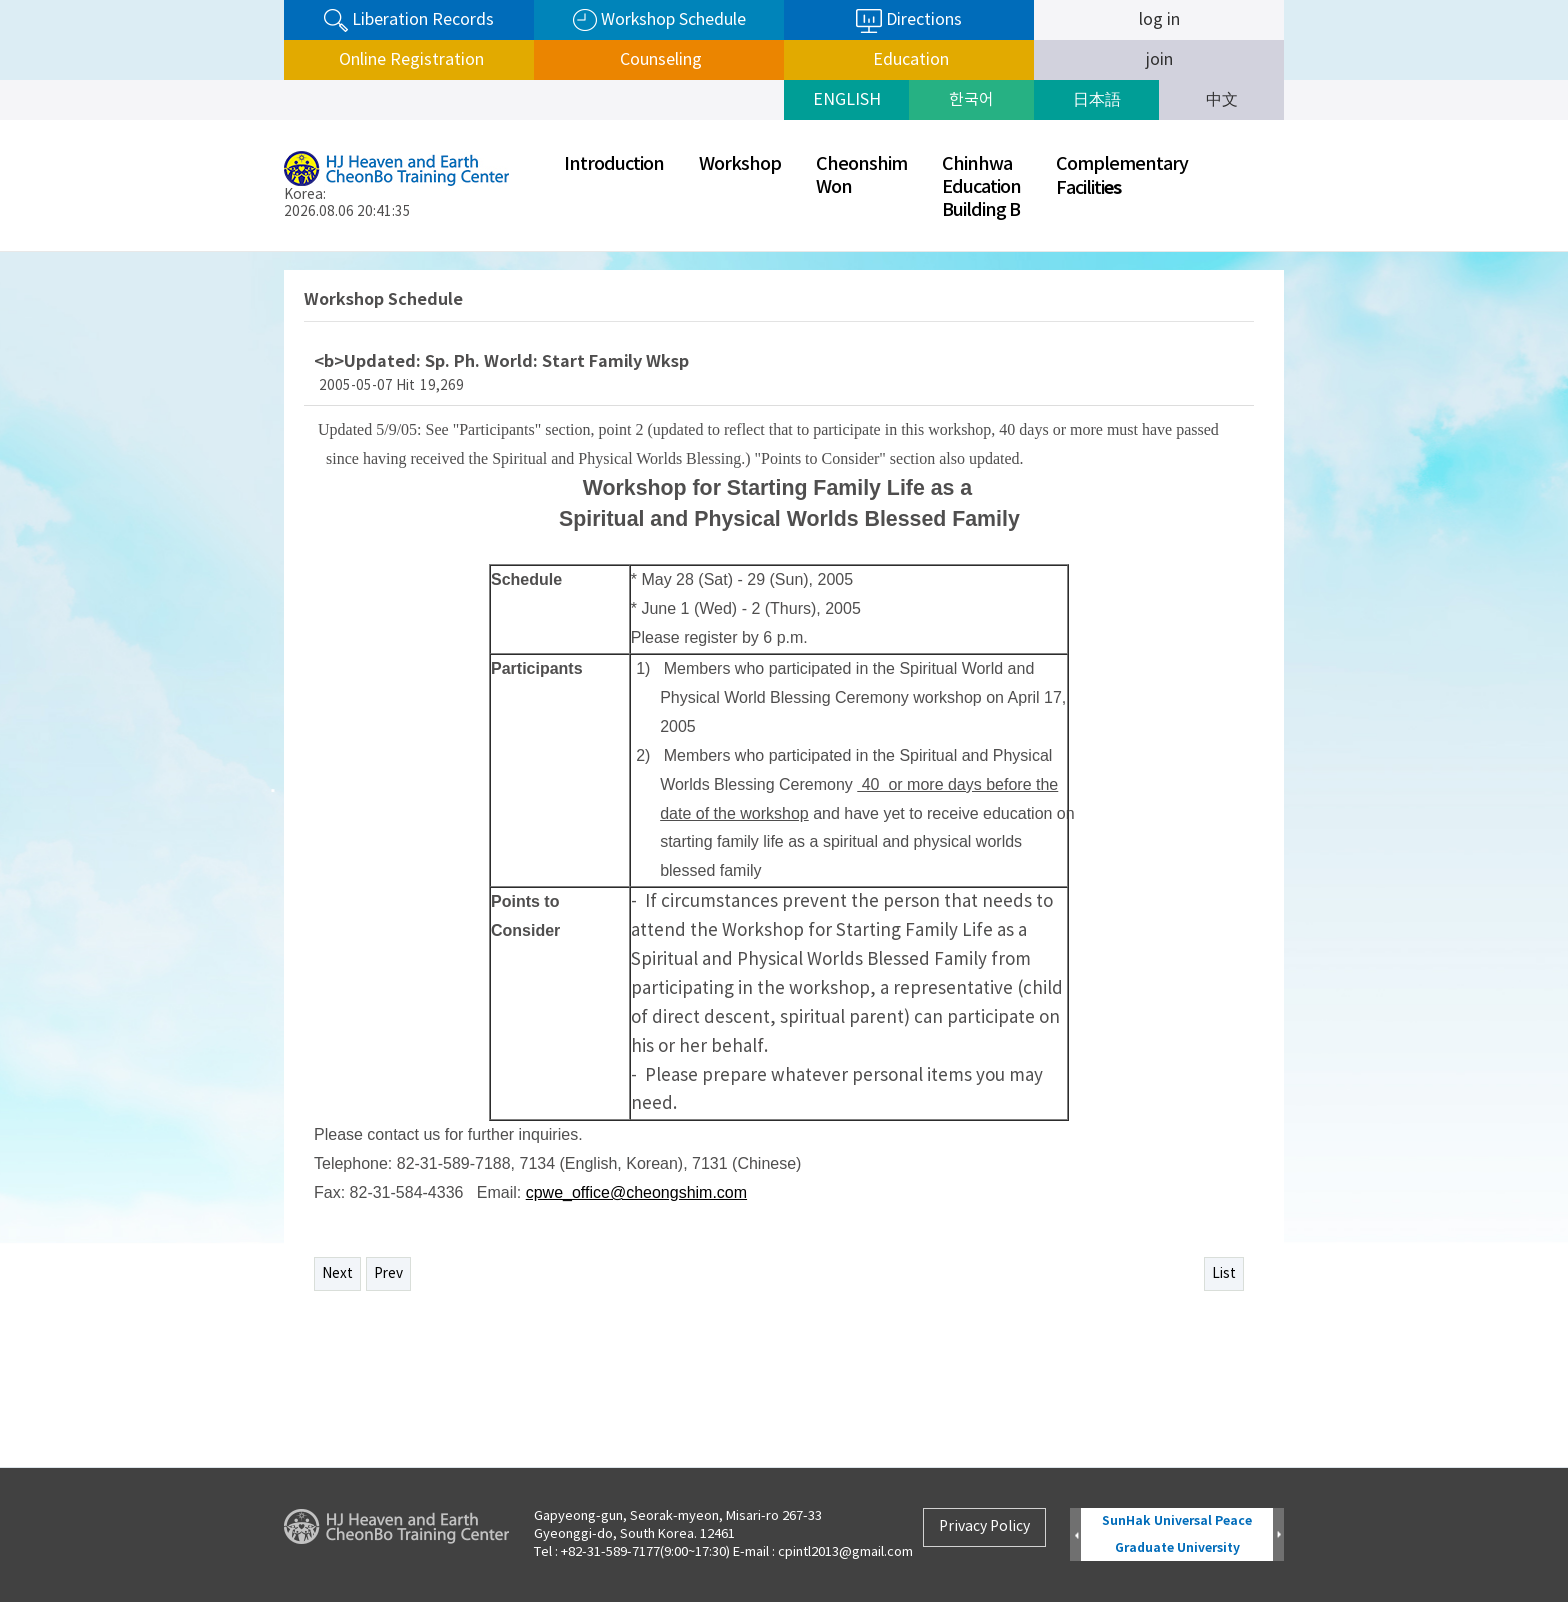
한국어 (971, 100)
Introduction (614, 164)
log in (1159, 20)
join (1159, 60)
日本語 (1097, 100)
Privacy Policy (984, 1527)
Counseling (659, 60)
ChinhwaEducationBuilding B (981, 187)
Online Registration (409, 60)
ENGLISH (847, 100)
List (1224, 1274)
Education (909, 60)
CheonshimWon (861, 176)
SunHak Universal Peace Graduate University (1177, 1534)
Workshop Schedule (659, 20)
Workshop (740, 164)
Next (337, 1274)
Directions (909, 21)
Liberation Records (409, 20)
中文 (1222, 100)
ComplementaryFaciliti (1122, 176)
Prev (388, 1274)
